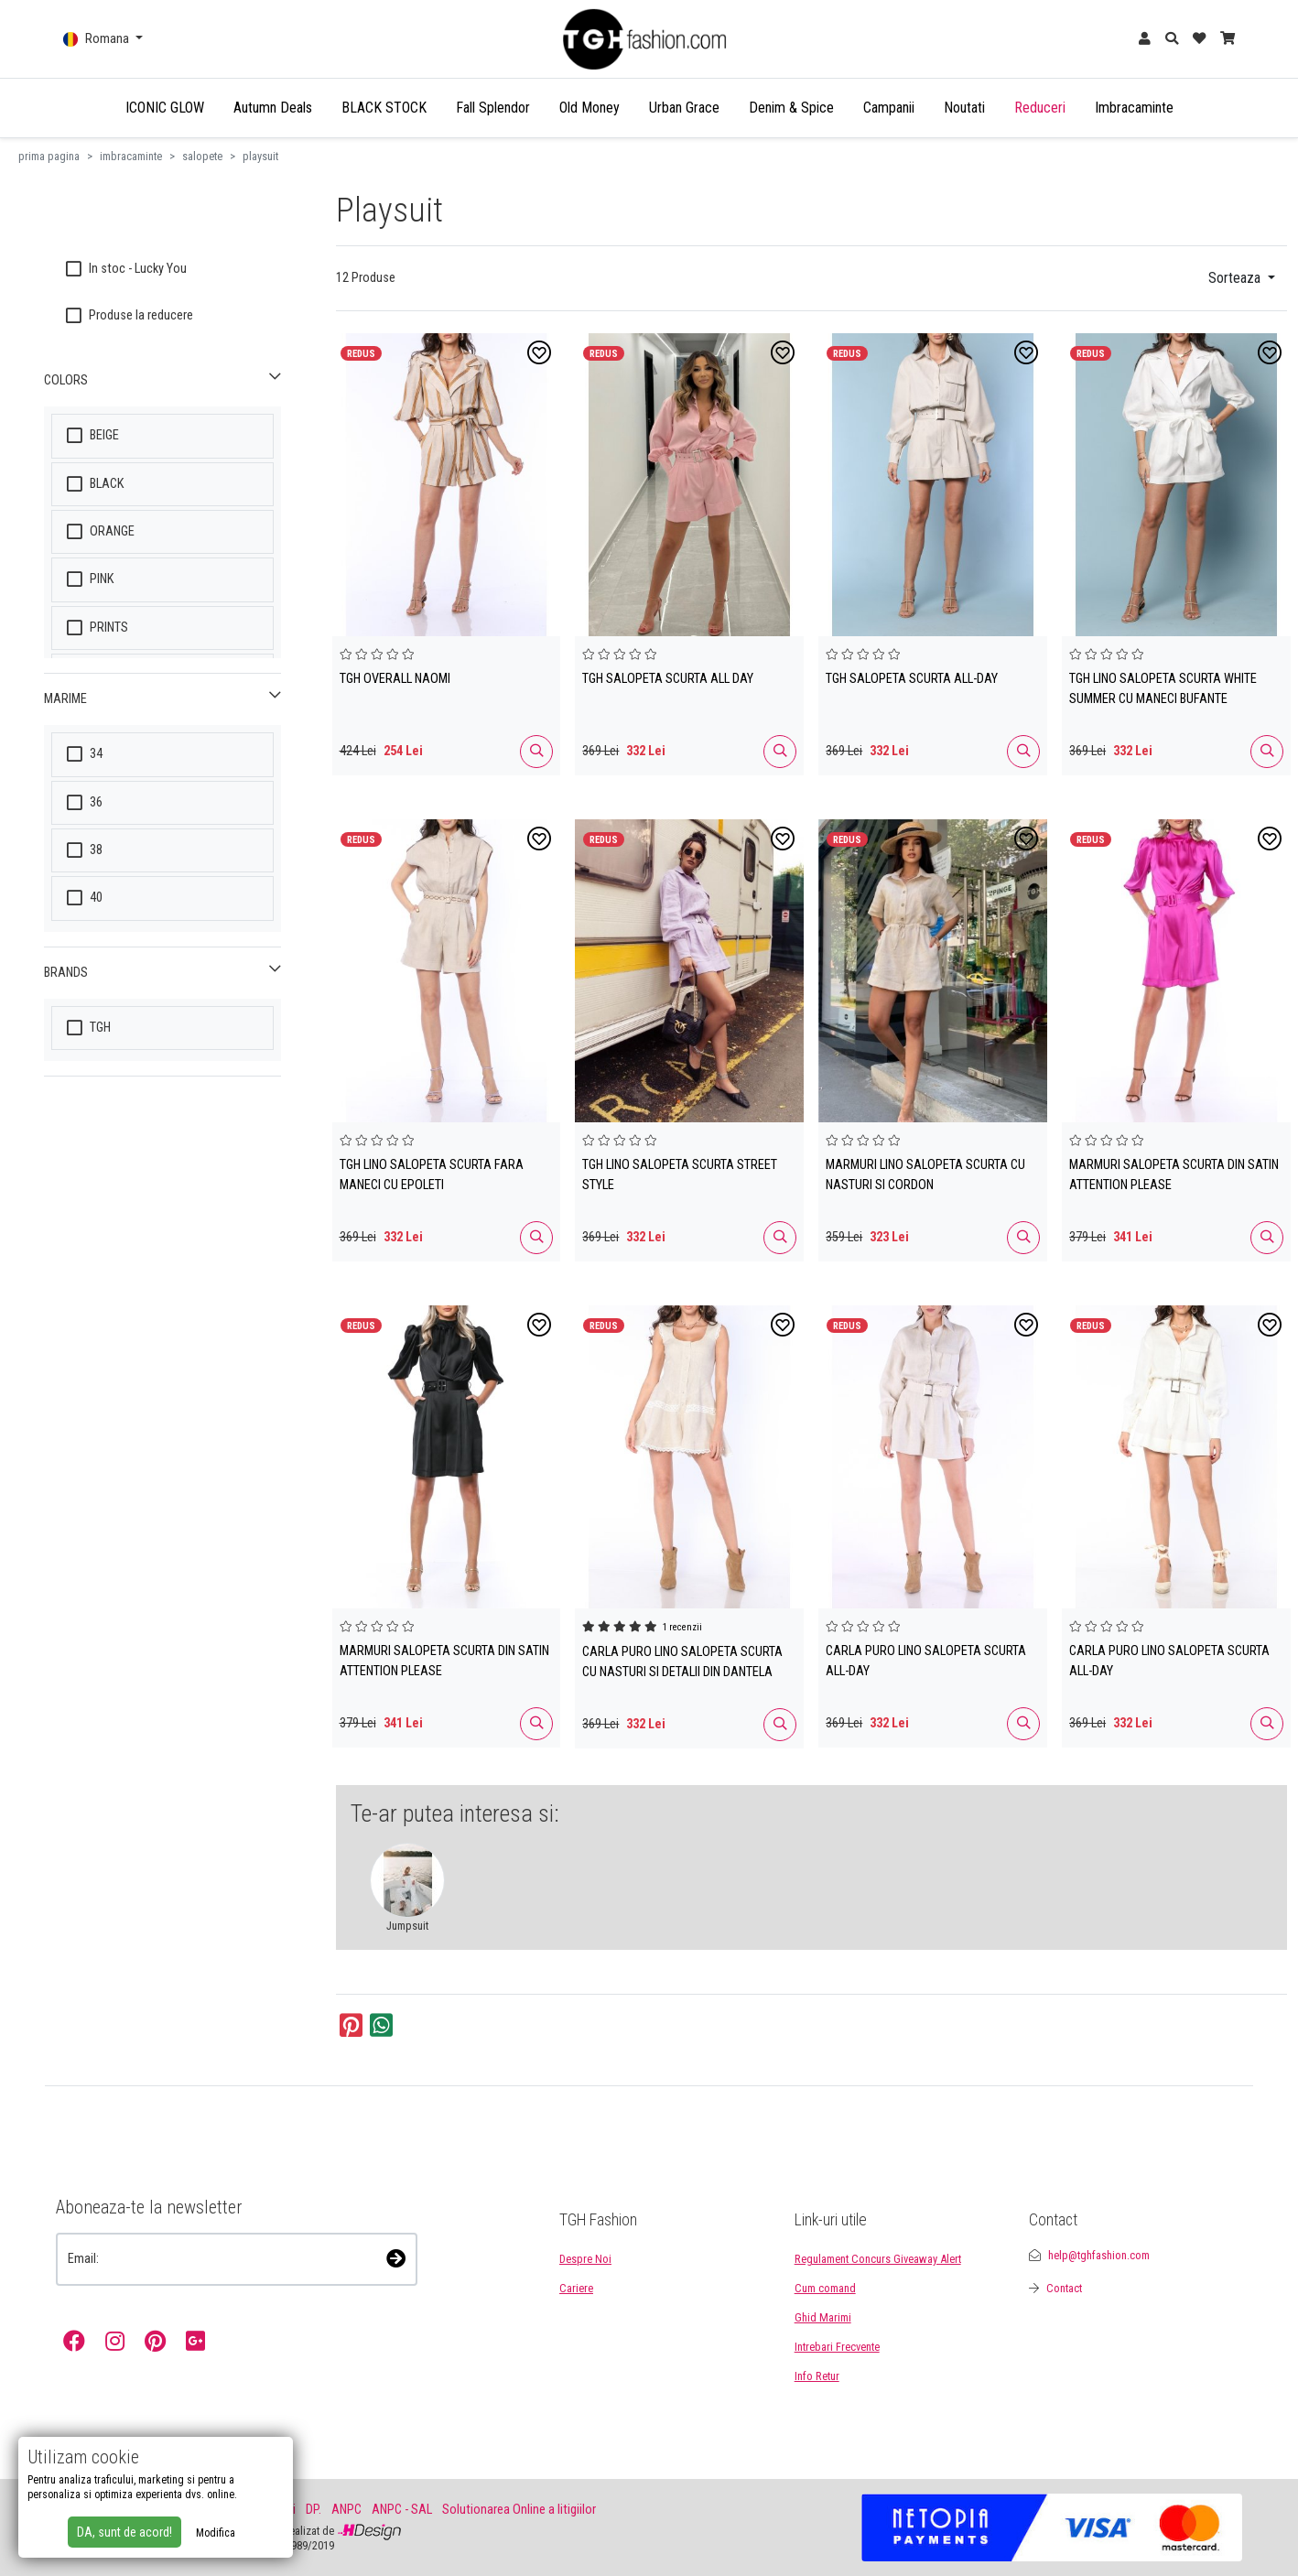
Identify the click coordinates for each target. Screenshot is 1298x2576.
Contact (1064, 2288)
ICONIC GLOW (164, 107)
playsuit (260, 156)
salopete (202, 156)
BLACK (95, 484)
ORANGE (101, 531)
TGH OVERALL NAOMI (395, 679)
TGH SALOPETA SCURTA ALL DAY (667, 679)
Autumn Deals (272, 107)
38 (85, 850)
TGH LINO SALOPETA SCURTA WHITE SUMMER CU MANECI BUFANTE (1163, 689)
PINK (90, 579)
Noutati (964, 107)
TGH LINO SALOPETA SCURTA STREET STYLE (679, 1175)
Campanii (888, 107)
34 (85, 754)
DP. (313, 2509)
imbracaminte (131, 156)
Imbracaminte (1134, 107)
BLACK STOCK (384, 107)
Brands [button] (66, 972)
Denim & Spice (791, 107)
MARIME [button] (65, 699)
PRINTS (97, 627)
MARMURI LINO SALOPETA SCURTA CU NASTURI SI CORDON (925, 1175)
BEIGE (93, 435)
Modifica (215, 2533)
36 (85, 802)
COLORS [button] (66, 380)
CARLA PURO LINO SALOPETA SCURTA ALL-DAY (926, 1661)
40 (85, 897)
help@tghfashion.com (1099, 2255)
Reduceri (1039, 107)
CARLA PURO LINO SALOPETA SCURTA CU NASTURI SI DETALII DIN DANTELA (682, 1662)
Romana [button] (97, 39)
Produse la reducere (129, 315)
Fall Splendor (493, 107)
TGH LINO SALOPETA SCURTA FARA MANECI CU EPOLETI (432, 1175)
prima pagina (49, 156)
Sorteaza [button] (1236, 278)
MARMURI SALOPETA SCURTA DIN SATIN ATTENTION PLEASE (1174, 1175)
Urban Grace (684, 107)
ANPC (346, 2509)
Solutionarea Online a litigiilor (519, 2509)
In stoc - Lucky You (126, 268)
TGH (89, 1027)
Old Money (589, 107)
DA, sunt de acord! (124, 2532)
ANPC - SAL (402, 2509)
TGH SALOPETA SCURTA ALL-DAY (912, 679)
